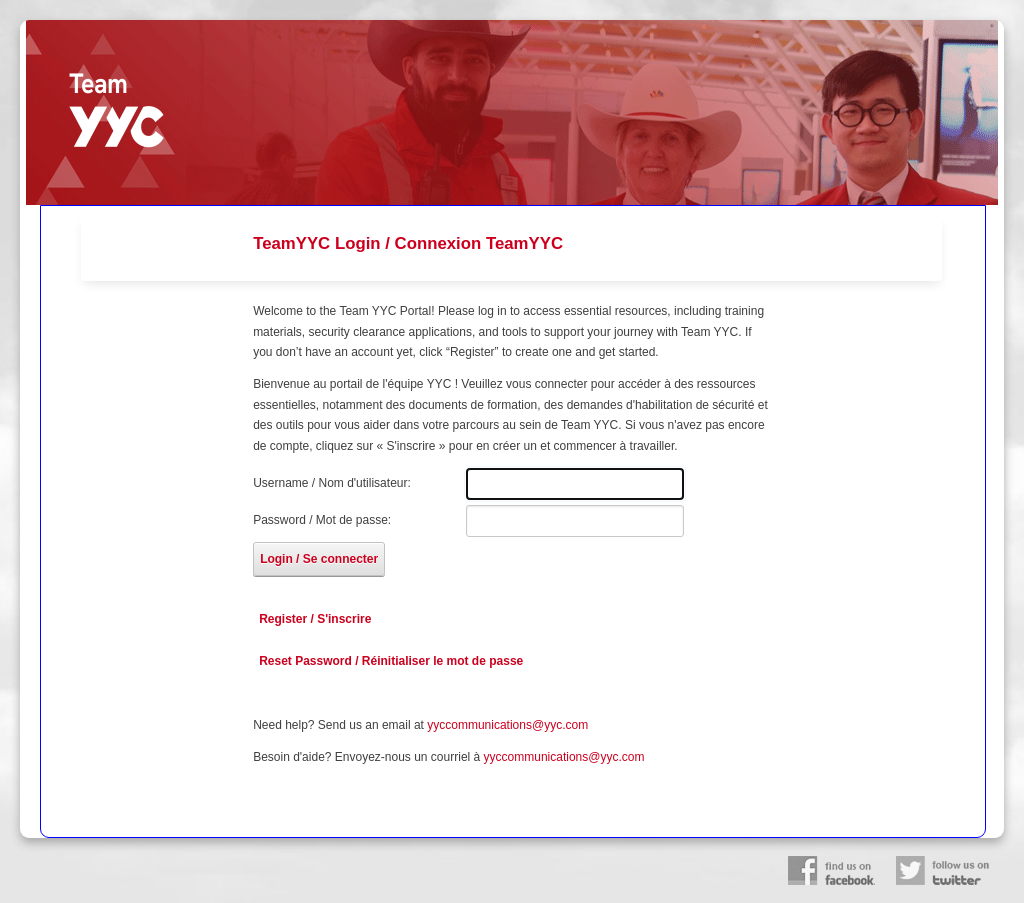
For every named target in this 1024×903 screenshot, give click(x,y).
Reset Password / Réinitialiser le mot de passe (391, 661)
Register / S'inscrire (315, 619)
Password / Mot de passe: (322, 520)
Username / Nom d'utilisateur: (332, 483)
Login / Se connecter (319, 559)
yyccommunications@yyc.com (507, 725)
